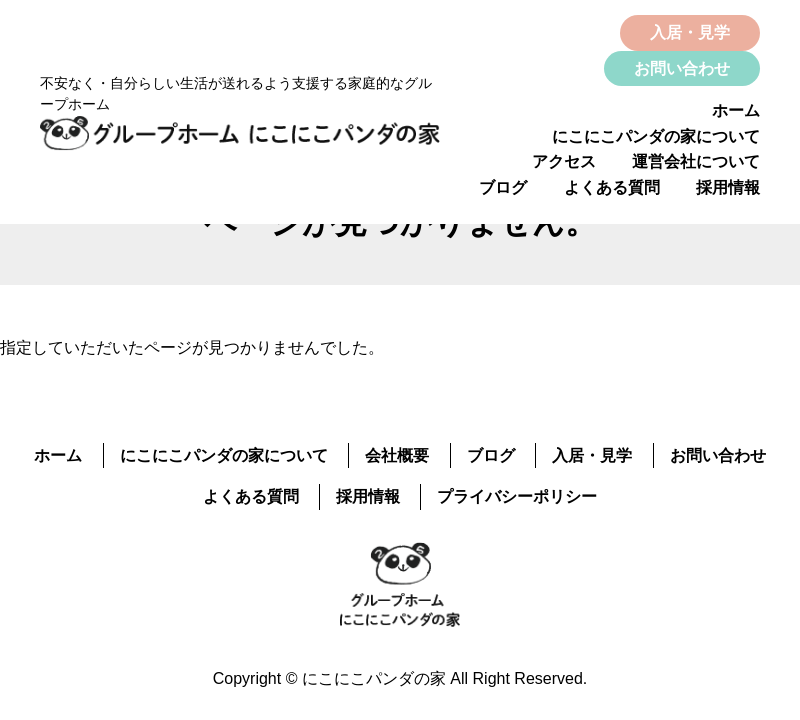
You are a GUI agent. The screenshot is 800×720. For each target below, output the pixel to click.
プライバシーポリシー (517, 496)
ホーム (736, 110)
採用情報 (728, 187)
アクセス (564, 161)
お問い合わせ (682, 68)
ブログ (503, 187)
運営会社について (696, 161)
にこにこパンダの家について (656, 136)
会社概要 (397, 455)
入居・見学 (690, 32)
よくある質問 (612, 187)
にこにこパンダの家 (374, 678)
